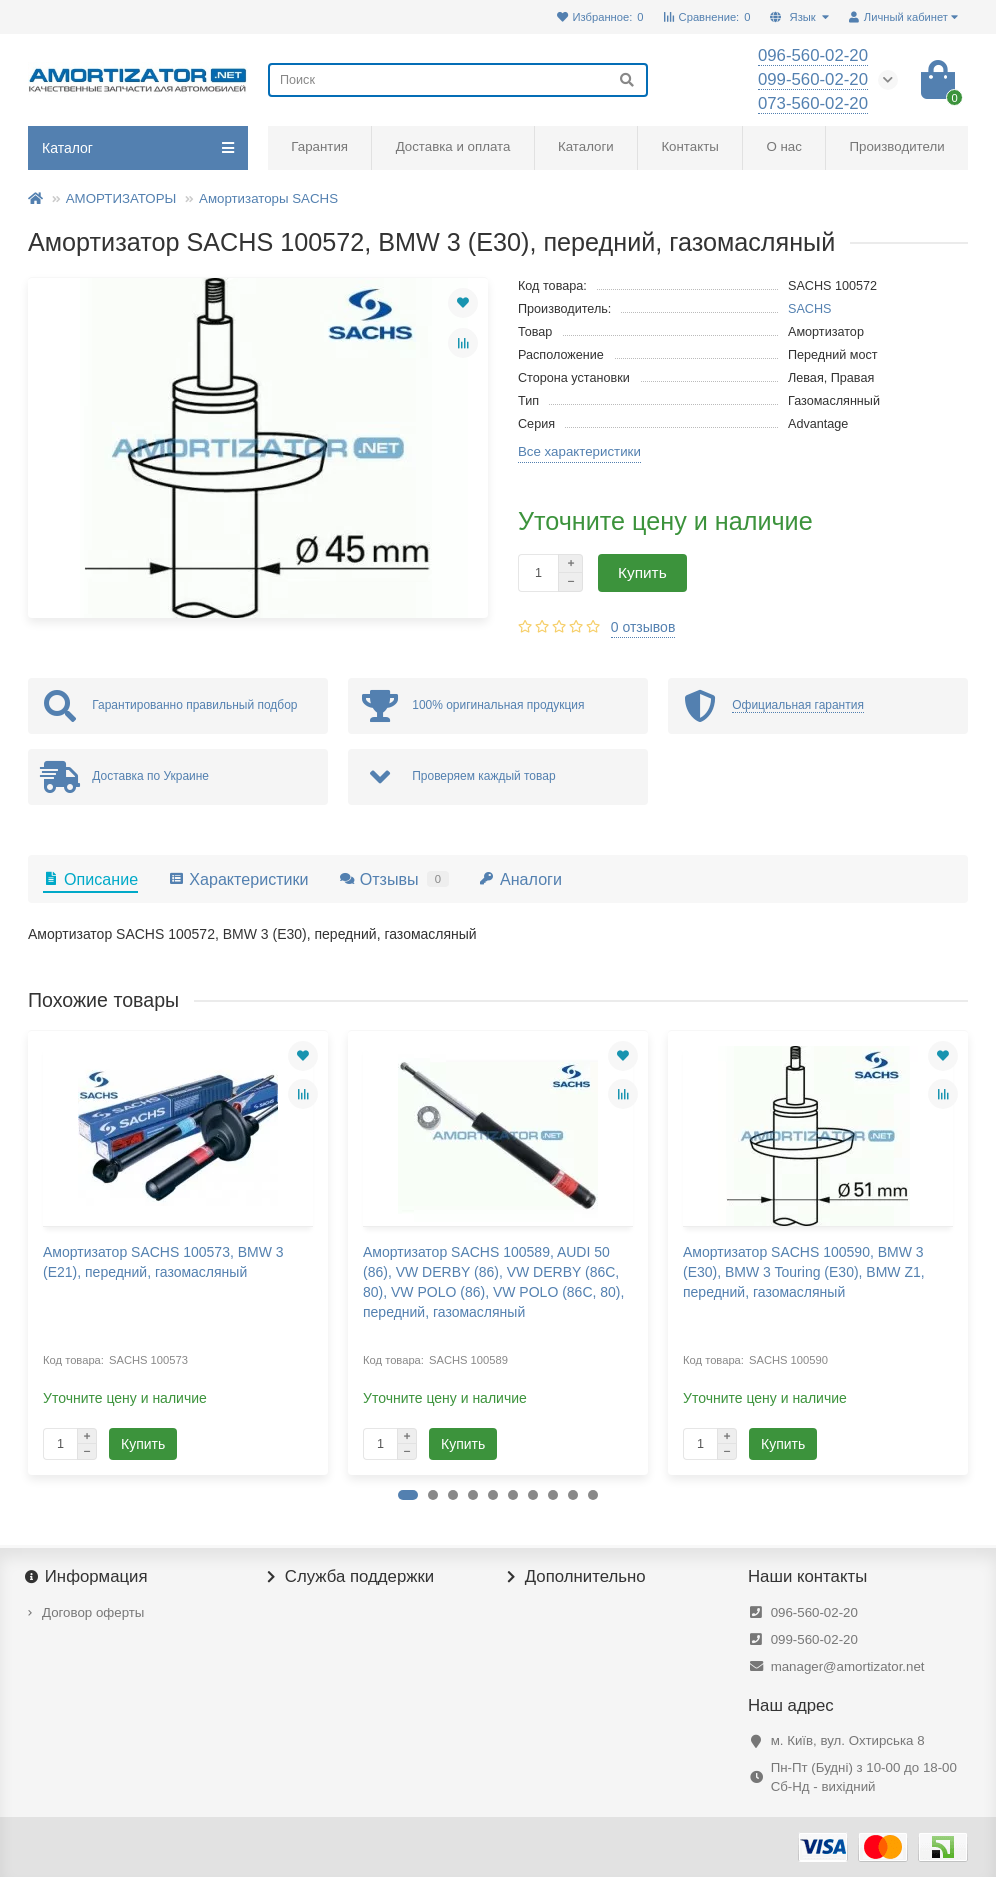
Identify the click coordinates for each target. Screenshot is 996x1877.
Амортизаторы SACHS (268, 198)
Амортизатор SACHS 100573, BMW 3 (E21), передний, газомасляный (163, 1262)
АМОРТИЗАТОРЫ (121, 198)
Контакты (689, 146)
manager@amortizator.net (848, 1666)
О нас (783, 146)
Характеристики (238, 879)
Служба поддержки (351, 1577)
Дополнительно (577, 1577)
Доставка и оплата (453, 146)
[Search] (458, 80)
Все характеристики (579, 451)
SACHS (810, 309)
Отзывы (394, 879)
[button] (408, 1495)
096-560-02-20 (814, 1612)
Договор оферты (93, 1612)
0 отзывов (643, 627)
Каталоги (586, 146)
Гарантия (319, 146)
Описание (90, 879)
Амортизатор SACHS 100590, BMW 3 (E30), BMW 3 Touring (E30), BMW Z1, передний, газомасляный (804, 1272)
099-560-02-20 (814, 1639)
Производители (897, 146)
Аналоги (520, 879)
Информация (88, 1577)
